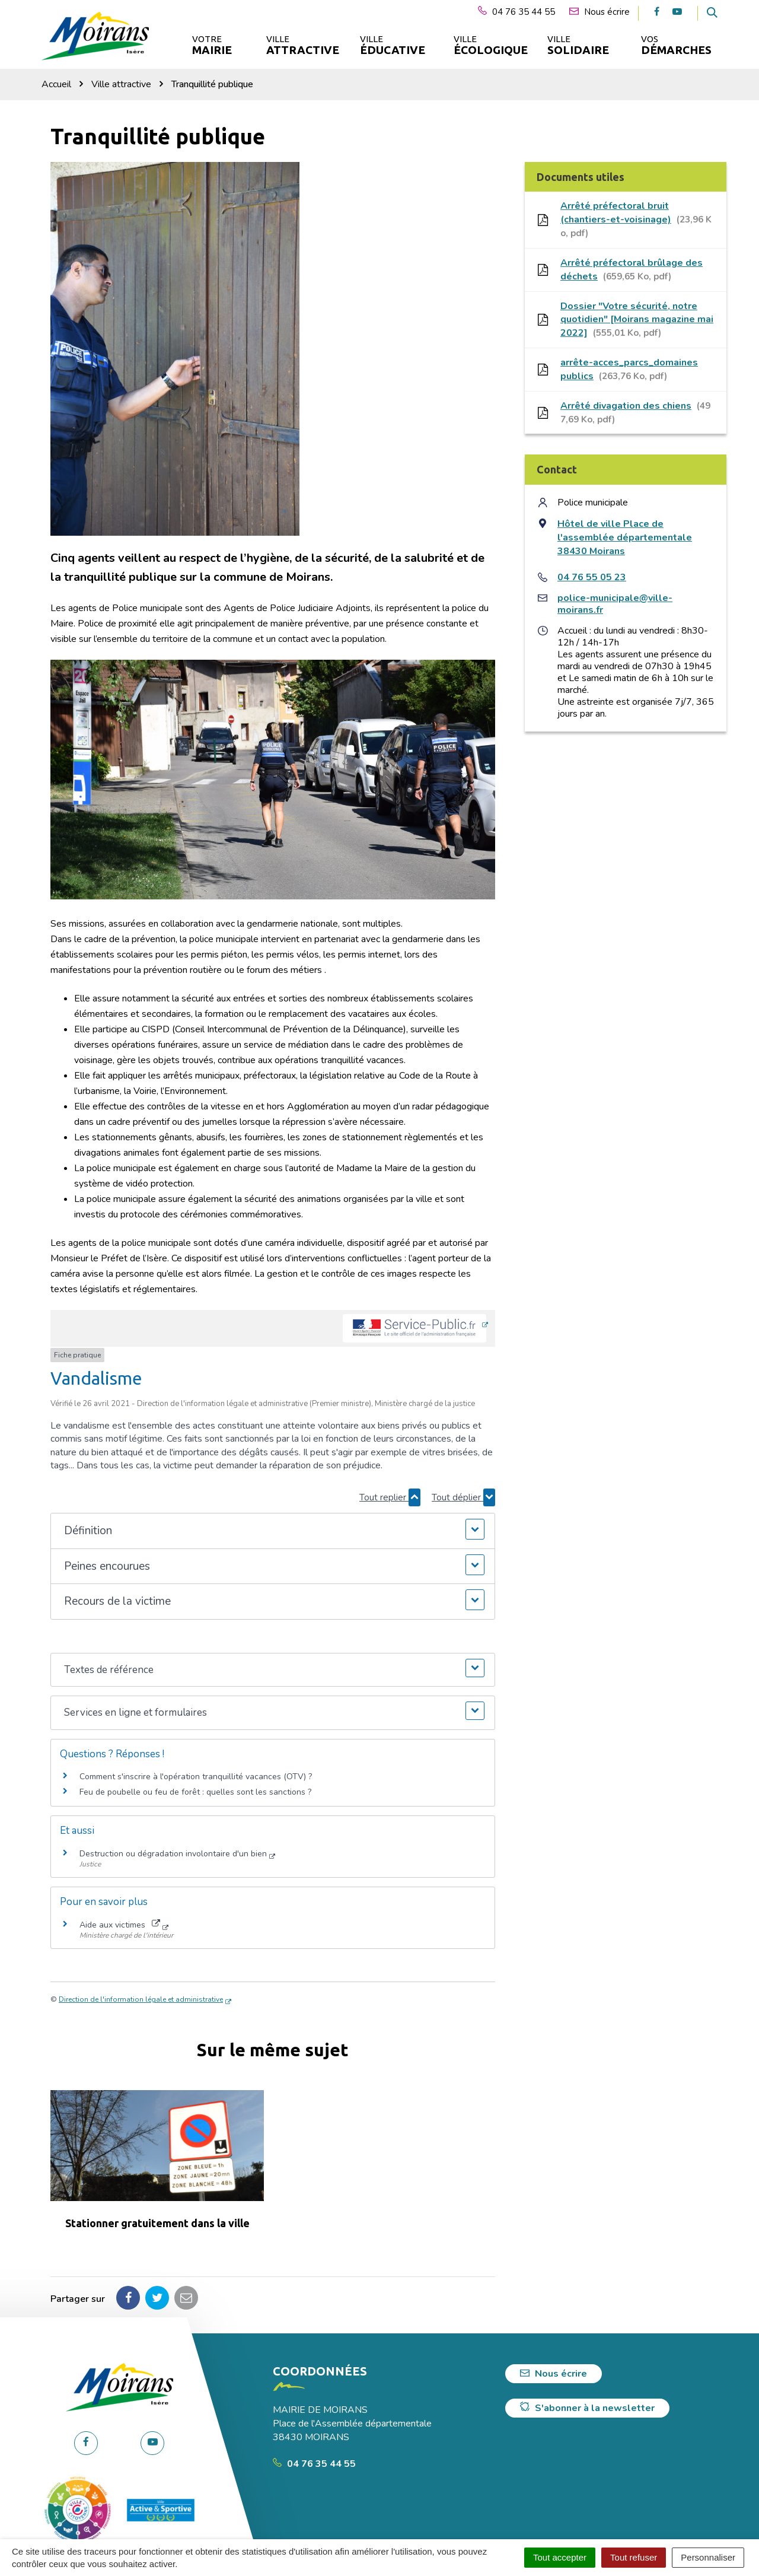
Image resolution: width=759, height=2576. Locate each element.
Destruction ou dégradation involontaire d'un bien (173, 1853)
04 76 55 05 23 (591, 577)
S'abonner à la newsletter (587, 2408)
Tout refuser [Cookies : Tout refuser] (633, 2557)
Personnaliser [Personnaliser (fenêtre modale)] (708, 2557)
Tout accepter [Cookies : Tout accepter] (559, 2557)
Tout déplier (463, 1497)
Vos (676, 45)
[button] (272, 1530)
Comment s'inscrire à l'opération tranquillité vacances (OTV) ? (195, 1776)
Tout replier (389, 1497)
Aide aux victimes (119, 1925)
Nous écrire (553, 2373)
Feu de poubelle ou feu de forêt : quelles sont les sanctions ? (195, 1792)
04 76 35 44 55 (314, 2463)
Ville (301, 45)
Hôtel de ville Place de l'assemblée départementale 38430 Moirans (624, 537)
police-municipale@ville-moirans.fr (614, 603)
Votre (212, 45)
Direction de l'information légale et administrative (141, 1999)
